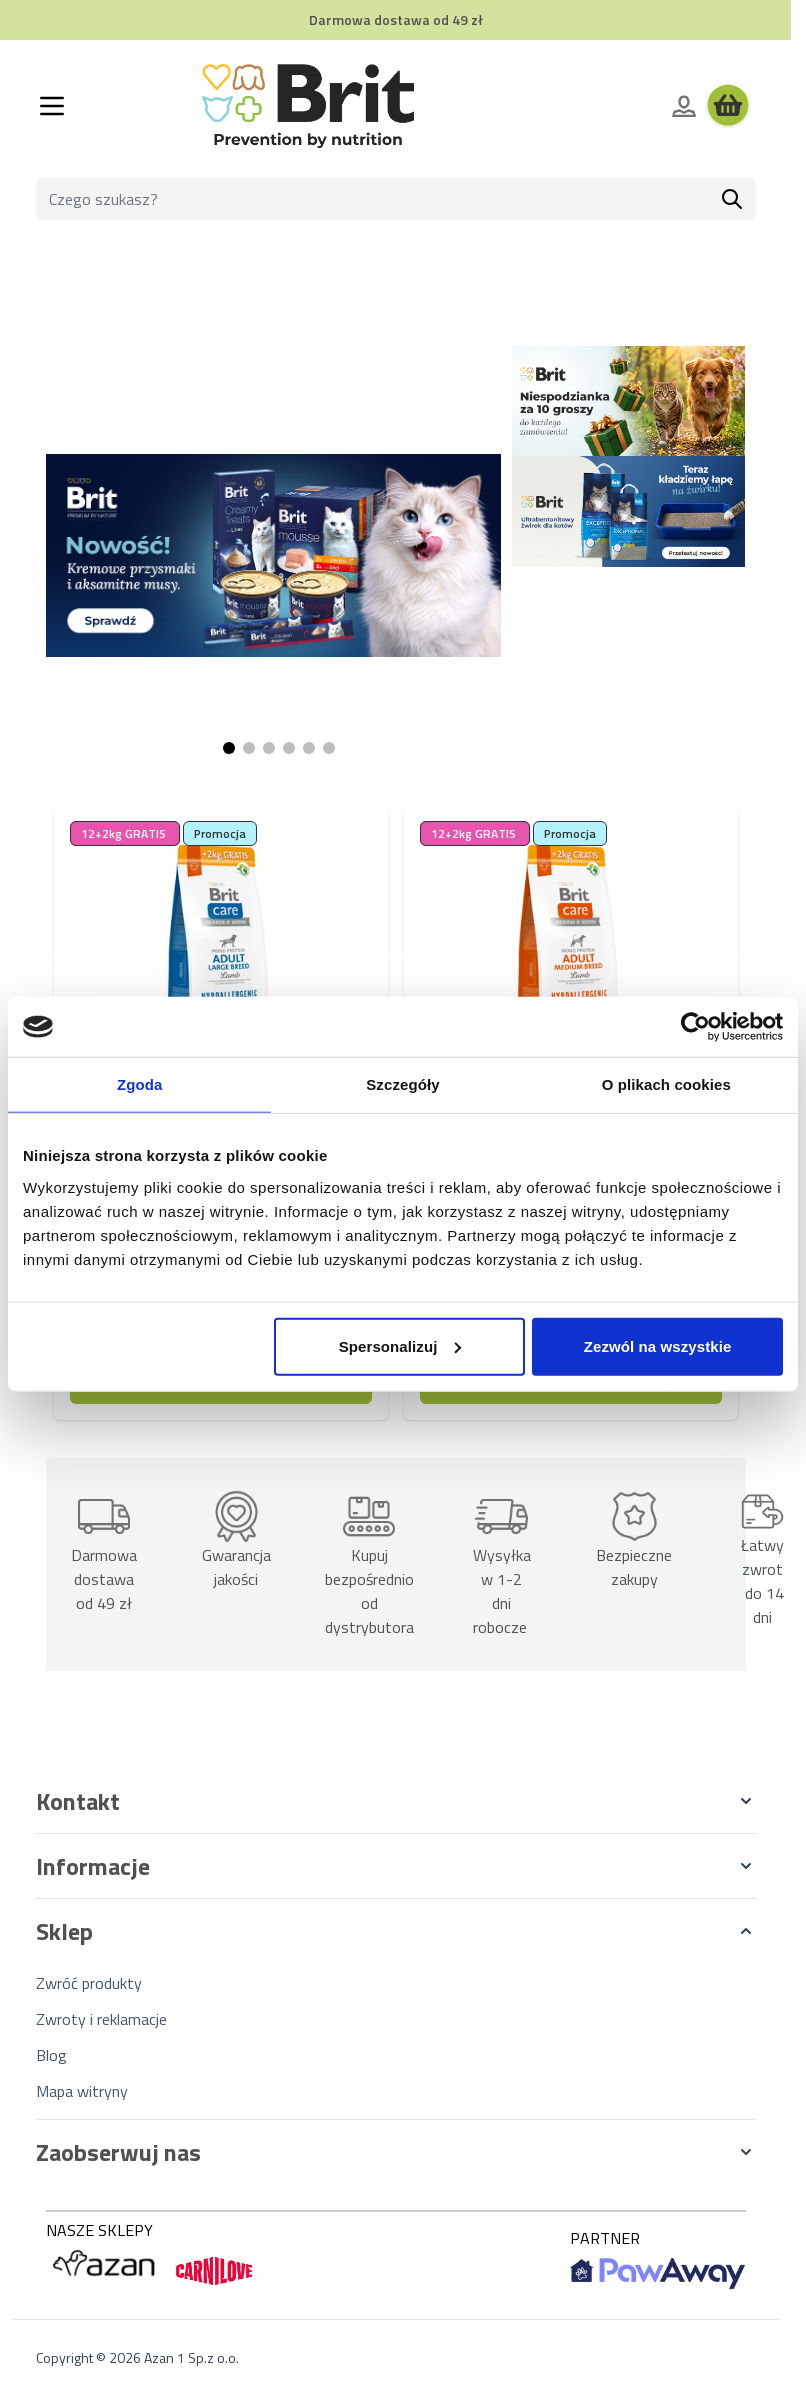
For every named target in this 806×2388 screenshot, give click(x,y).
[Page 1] (229, 748)
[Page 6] (329, 748)
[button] (396, 1801)
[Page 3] (269, 748)
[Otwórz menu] (52, 106)
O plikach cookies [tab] (666, 1084)
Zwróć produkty (89, 1983)
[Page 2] (249, 748)
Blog (51, 2055)
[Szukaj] (732, 199)
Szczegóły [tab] (402, 1084)
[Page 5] (309, 748)
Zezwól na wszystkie (658, 1345)
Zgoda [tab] (140, 1084)
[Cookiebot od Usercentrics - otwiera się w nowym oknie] (695, 1027)
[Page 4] (289, 748)
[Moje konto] (684, 106)
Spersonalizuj (400, 1345)
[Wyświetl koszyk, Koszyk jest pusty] (728, 106)
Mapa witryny (82, 2091)
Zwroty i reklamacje (101, 2019)
